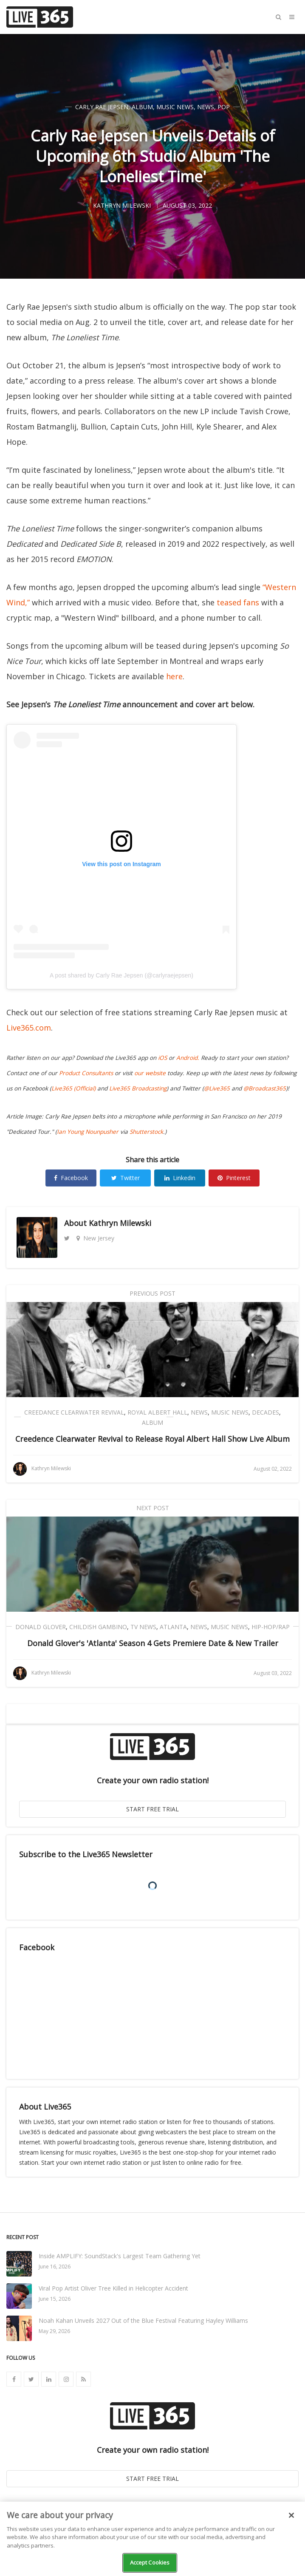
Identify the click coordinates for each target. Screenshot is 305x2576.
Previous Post (152, 1293)
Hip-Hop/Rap (270, 1627)
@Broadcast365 (264, 1088)
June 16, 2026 (55, 2266)
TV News (143, 1627)
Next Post (152, 1508)
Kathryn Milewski (120, 1223)
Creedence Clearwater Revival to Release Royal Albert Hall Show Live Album (152, 1439)
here (174, 676)
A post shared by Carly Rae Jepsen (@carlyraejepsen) (121, 975)
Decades (265, 1412)
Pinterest (234, 1178)
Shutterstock (146, 1131)
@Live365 (217, 1088)
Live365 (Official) (73, 1088)
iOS (162, 1058)
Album (142, 107)
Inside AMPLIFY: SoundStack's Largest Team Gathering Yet (120, 2256)
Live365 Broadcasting (138, 1088)
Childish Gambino (98, 1627)
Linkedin (179, 1178)
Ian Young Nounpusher (88, 1131)
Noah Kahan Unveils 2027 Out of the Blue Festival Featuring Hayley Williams (143, 2320)
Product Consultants (86, 1073)
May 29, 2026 (54, 2331)
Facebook (71, 1178)
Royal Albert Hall (157, 1412)
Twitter (125, 1178)
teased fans (238, 602)
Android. (187, 1058)
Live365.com (28, 1027)
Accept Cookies (150, 2562)
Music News (175, 107)
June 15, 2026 (55, 2298)
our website (150, 1073)
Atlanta (173, 1627)
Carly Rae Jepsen (101, 107)
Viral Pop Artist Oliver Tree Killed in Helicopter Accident (113, 2288)
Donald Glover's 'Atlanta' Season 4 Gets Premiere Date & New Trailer (152, 1643)
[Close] (291, 2515)
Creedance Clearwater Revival (74, 1412)
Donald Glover (40, 1627)
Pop (223, 107)
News (205, 107)
